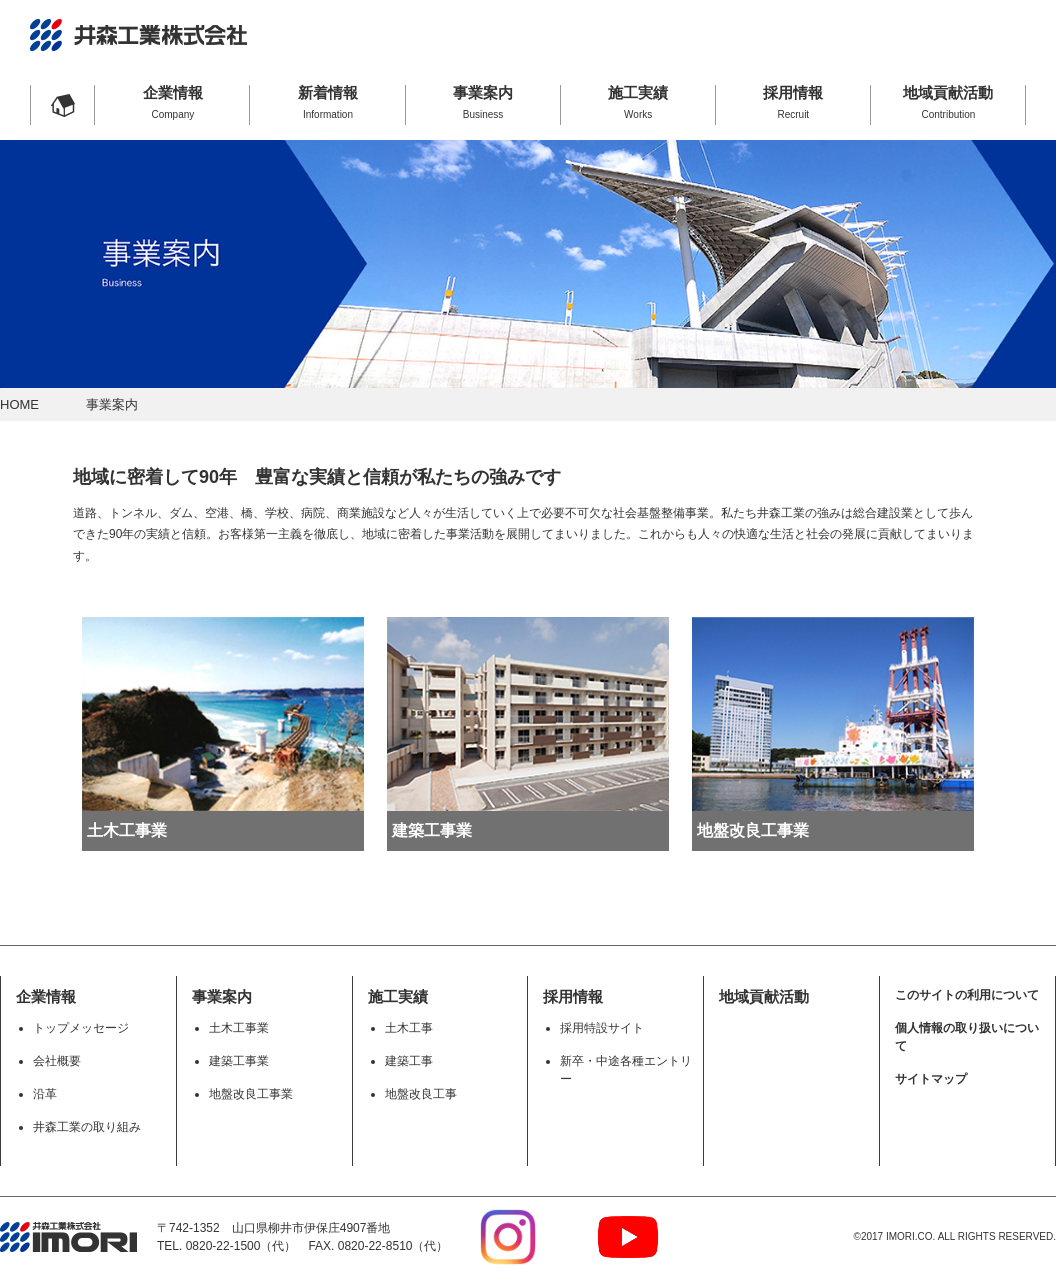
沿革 (45, 1094)
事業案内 (483, 102)
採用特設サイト (602, 1028)
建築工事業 (239, 1061)
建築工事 (409, 1061)
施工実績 (638, 102)
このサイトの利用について (967, 995)
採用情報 (793, 102)
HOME (19, 404)
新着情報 (327, 102)
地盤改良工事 (421, 1094)
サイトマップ (931, 1079)
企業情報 (172, 102)
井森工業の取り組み (87, 1127)
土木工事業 (239, 1028)
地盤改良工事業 (251, 1094)
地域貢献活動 (948, 102)
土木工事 (409, 1028)
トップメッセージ (81, 1028)
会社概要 (57, 1061)
